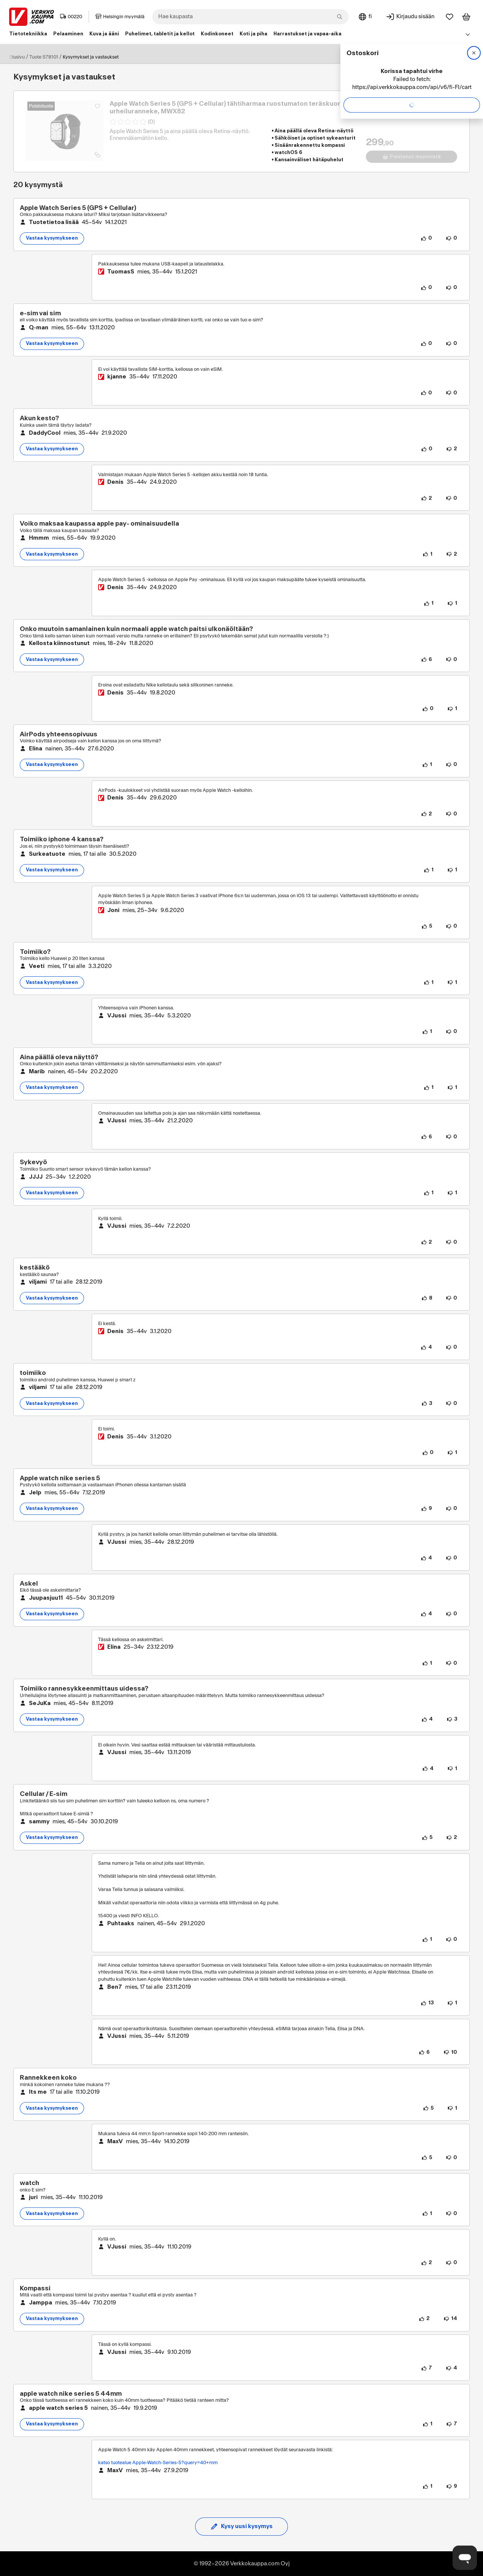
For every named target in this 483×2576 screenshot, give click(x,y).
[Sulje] (474, 53)
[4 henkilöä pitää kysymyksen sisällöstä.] (426, 1614)
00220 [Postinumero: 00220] (71, 17)
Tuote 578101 (43, 57)
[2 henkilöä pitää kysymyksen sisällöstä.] (424, 2319)
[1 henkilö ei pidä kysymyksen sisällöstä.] (452, 870)
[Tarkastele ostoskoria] (466, 16)
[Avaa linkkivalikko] (468, 34)
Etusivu (17, 57)
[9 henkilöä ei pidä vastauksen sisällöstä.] (451, 2487)
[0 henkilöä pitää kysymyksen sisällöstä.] (426, 238)
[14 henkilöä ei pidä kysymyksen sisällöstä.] (450, 2319)
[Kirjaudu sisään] (410, 16)
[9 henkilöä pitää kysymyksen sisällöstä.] (426, 1509)
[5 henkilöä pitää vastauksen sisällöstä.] (426, 926)
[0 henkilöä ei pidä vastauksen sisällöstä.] (451, 288)
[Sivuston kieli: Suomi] (365, 16)
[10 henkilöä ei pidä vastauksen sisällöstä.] (450, 2052)
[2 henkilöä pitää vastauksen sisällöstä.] (426, 498)
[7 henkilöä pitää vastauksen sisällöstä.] (426, 2368)
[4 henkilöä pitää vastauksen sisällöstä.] (426, 1347)
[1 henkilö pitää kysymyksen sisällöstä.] (427, 554)
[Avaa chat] (465, 2558)
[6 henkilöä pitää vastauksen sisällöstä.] (426, 1137)
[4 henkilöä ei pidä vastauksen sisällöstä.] (451, 2368)
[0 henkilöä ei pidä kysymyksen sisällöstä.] (451, 238)
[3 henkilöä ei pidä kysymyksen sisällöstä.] (451, 1719)
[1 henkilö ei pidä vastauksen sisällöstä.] (452, 604)
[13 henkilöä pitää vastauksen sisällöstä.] (427, 2003)
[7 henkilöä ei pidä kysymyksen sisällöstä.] (451, 2424)
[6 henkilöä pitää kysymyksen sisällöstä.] (426, 659)
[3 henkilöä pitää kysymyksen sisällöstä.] (426, 1403)
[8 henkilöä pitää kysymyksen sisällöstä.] (426, 1298)
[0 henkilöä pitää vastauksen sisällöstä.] (426, 288)
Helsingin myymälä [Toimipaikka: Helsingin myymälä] (120, 17)
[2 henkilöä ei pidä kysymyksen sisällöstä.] (451, 449)
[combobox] (250, 16)
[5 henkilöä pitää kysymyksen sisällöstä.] (427, 1838)
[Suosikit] (449, 16)
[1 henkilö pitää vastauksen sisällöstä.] (429, 604)
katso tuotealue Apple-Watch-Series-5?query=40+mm (158, 2462)
